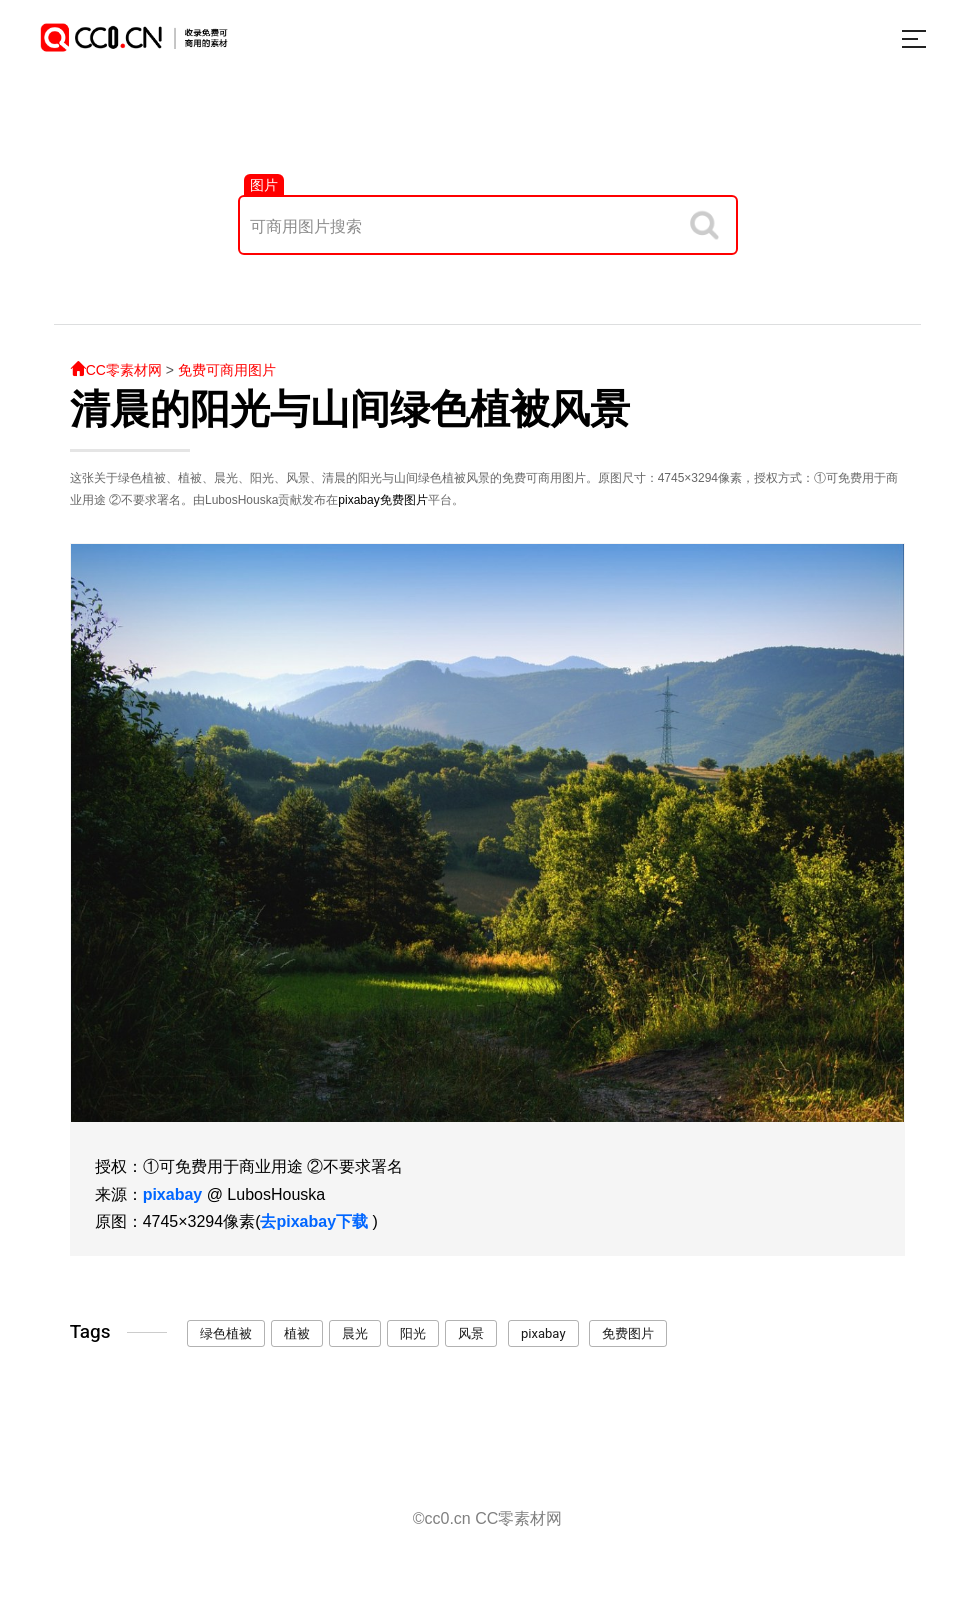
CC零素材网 (116, 370)
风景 (471, 1333)
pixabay (358, 500)
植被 (297, 1333)
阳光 (413, 1333)
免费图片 (404, 500)
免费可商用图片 (227, 370)
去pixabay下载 (314, 1221)
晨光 (355, 1333)
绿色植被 (226, 1333)
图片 (264, 185)
